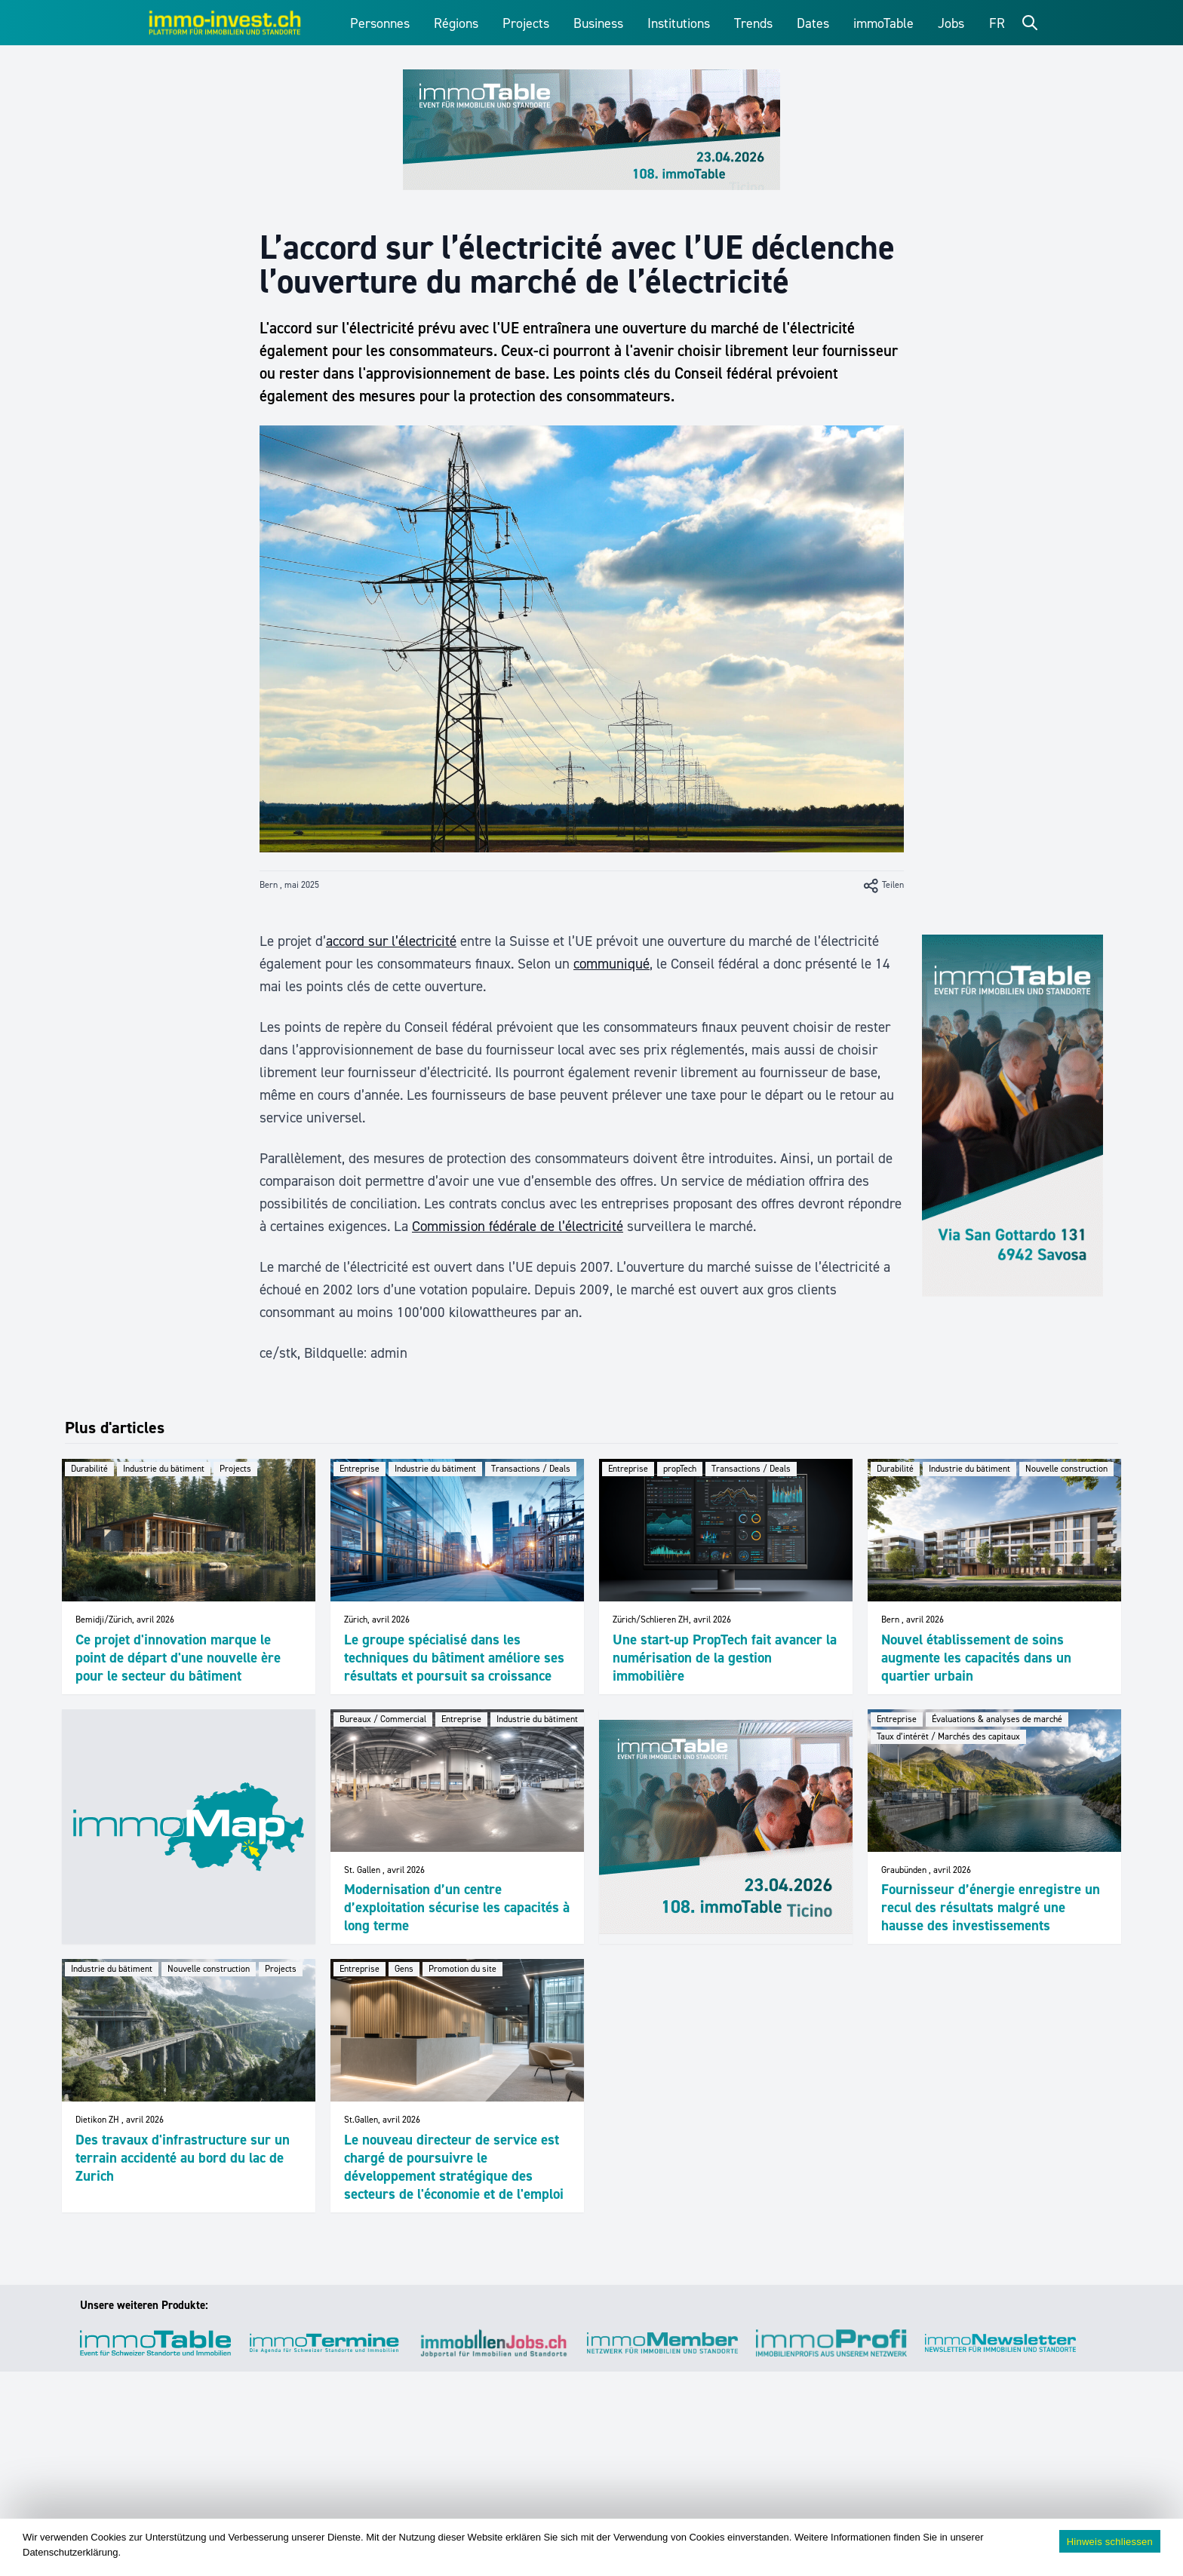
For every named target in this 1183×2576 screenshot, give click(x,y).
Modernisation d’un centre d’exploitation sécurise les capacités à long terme (457, 1907)
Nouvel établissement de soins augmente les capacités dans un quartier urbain (976, 1657)
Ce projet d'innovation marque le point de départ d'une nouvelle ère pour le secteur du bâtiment (178, 1657)
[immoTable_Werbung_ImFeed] (726, 1827)
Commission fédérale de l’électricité (517, 1226)
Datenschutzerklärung (70, 2552)
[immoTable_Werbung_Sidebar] (1012, 1116)
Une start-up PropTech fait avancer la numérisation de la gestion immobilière (725, 1657)
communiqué (611, 963)
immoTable (883, 23)
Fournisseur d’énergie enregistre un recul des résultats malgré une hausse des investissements (990, 1907)
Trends (753, 23)
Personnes (380, 23)
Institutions (678, 23)
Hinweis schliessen (1110, 2541)
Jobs (951, 23)
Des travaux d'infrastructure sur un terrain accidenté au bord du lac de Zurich (182, 2157)
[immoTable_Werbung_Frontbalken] (591, 129)
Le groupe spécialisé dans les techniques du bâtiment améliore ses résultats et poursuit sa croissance (454, 1657)
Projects (525, 23)
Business (598, 23)
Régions (456, 23)
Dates (813, 23)
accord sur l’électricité (391, 941)
